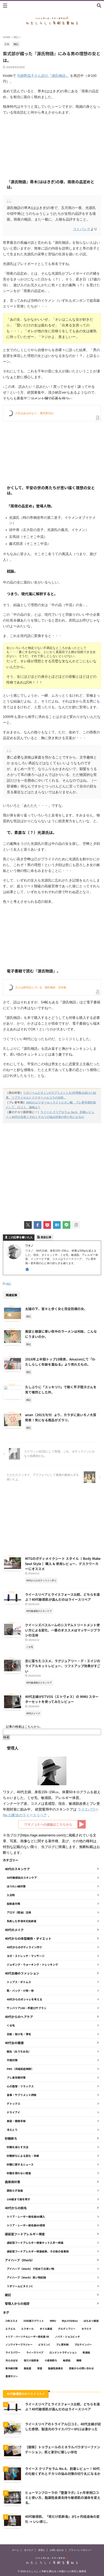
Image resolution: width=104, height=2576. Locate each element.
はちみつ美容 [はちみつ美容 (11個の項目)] (91, 2321)
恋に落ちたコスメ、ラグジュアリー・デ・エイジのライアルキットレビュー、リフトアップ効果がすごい (62, 1665)
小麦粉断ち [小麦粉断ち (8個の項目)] (51, 2360)
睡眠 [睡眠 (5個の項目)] (78, 2360)
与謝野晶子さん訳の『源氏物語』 (43, 76)
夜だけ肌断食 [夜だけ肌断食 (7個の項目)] (31, 2360)
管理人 (41, 2550)
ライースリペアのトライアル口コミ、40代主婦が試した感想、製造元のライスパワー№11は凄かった (63, 2426)
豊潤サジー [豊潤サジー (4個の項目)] (11, 2376)
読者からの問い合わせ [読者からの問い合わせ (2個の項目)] (81, 2368)
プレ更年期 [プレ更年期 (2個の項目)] (62, 2344)
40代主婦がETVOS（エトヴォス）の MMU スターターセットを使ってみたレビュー (62, 1699)
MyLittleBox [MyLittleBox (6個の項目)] (70, 2321)
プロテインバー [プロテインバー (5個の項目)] (83, 2344)
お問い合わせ (57, 2550)
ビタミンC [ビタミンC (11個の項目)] (44, 2344)
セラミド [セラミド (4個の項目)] (86, 2329)
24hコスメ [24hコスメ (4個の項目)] (11, 2321)
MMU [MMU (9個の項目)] (53, 2321)
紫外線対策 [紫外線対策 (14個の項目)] (11, 2368)
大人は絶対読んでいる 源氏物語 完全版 (40, 987)
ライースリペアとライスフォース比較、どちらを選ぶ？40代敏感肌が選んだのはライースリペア (62, 1597)
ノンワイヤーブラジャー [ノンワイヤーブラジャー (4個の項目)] (19, 2344)
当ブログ (28, 2550)
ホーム (15, 2550)
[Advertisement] (52, 146)
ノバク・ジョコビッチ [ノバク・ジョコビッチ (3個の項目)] (67, 2336)
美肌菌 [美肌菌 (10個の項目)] (27, 2368)
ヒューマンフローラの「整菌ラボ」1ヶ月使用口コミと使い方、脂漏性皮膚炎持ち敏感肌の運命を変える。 (62, 2497)
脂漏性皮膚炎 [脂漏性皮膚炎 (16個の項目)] (55, 2368)
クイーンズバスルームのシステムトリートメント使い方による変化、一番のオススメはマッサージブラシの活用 (62, 1629)
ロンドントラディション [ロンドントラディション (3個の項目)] (63, 2352)
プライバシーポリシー (80, 2550)
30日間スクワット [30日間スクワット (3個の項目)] (33, 2321)
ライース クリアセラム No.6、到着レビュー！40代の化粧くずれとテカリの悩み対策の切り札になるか (62, 2471)
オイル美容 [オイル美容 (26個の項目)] (46, 2329)
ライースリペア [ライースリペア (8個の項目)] (35, 2352)
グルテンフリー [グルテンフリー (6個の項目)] (66, 2329)
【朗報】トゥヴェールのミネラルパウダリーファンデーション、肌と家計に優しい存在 (62, 2449)
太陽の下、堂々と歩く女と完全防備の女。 (56, 1308)
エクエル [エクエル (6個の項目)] (10, 2329)
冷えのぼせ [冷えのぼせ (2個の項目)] (11, 2360)
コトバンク (81, 229)
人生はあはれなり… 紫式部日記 (34, 413)
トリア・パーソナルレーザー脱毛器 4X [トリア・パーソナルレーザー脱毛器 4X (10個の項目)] (27, 2336)
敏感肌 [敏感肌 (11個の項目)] (66, 2360)
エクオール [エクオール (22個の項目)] (27, 2329)
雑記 (8, 1283)
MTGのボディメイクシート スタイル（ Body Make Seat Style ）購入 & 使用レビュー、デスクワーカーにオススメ (63, 1563)
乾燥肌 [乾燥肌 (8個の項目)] (86, 2352)
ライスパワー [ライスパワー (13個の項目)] (12, 2352)
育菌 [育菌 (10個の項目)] (39, 2368)
